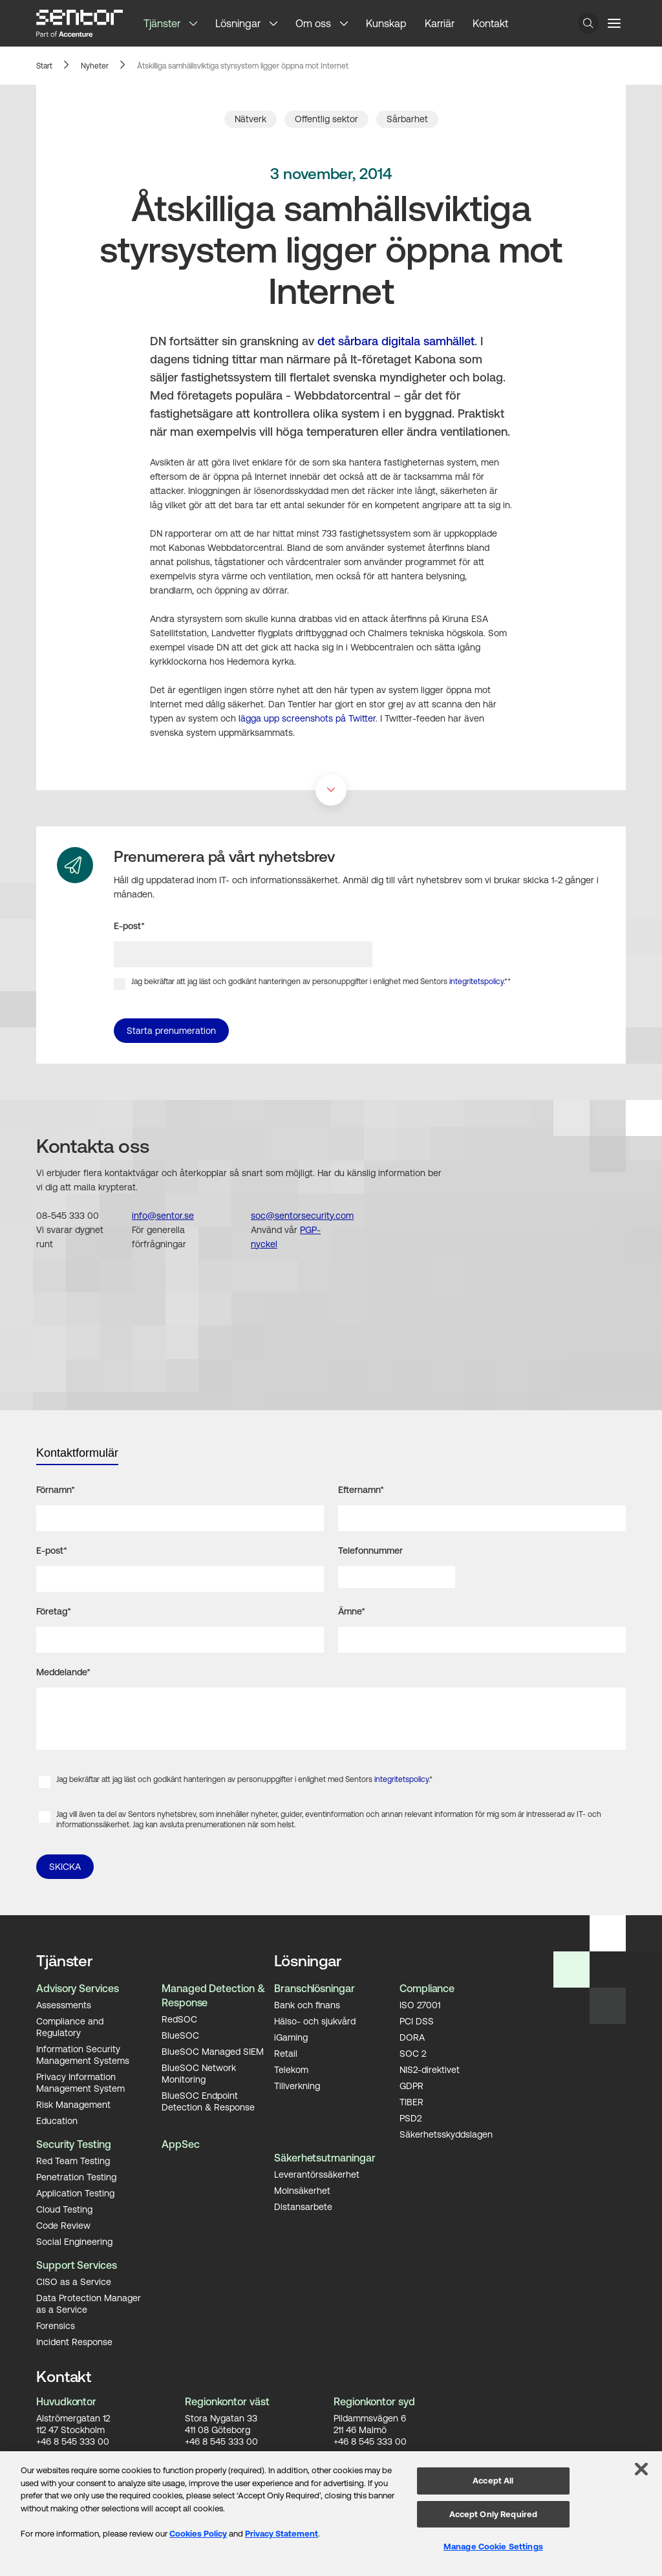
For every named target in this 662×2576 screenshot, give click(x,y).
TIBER (411, 2101)
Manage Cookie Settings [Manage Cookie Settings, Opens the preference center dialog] (493, 2546)
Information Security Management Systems (82, 2054)
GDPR (411, 2085)
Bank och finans (307, 2004)
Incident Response (74, 2341)
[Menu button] (614, 23)
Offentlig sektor (326, 119)
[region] (331, 2513)
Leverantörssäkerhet (316, 2174)
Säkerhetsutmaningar (324, 2157)
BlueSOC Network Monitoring (199, 2073)
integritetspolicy (476, 981)
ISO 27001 (420, 2004)
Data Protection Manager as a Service (88, 2303)
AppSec (181, 2144)
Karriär (439, 23)
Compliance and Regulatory (69, 2026)
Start (44, 65)
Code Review (63, 2225)
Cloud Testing (64, 2209)
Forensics (55, 2325)
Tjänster (162, 23)
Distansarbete (303, 2206)
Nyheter (95, 65)
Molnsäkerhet (302, 2190)
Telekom (291, 2069)
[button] (197, 23)
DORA (412, 2037)
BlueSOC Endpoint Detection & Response (208, 2101)
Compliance (427, 1988)
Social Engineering (74, 2241)
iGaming (291, 2037)
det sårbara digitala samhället (396, 341)
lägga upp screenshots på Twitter (307, 718)
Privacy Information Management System (80, 2082)
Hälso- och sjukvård (315, 2020)
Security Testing (73, 2144)
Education (57, 2120)
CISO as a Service (73, 2281)
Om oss (313, 23)
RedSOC (179, 2018)
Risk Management (73, 2104)
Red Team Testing (73, 2160)
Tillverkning (297, 2085)
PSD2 (411, 2117)
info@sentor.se (163, 1215)
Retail (285, 2053)
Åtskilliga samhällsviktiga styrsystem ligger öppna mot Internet (242, 65)
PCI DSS (417, 2020)
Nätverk (250, 119)
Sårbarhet (407, 119)
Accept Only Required (493, 2514)
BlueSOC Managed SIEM (213, 2051)
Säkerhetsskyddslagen (446, 2134)
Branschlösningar (314, 1988)
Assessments (63, 2004)
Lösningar (238, 23)
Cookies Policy (198, 2533)
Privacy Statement (281, 2533)
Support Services (76, 2265)
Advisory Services (77, 1988)
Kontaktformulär (77, 1452)
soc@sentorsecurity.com (302, 1215)
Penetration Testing (76, 2176)
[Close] (641, 2469)
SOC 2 (413, 2053)
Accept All (493, 2480)
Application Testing (75, 2192)
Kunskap (386, 23)
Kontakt (490, 23)
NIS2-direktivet (430, 2069)
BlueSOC (180, 2035)
